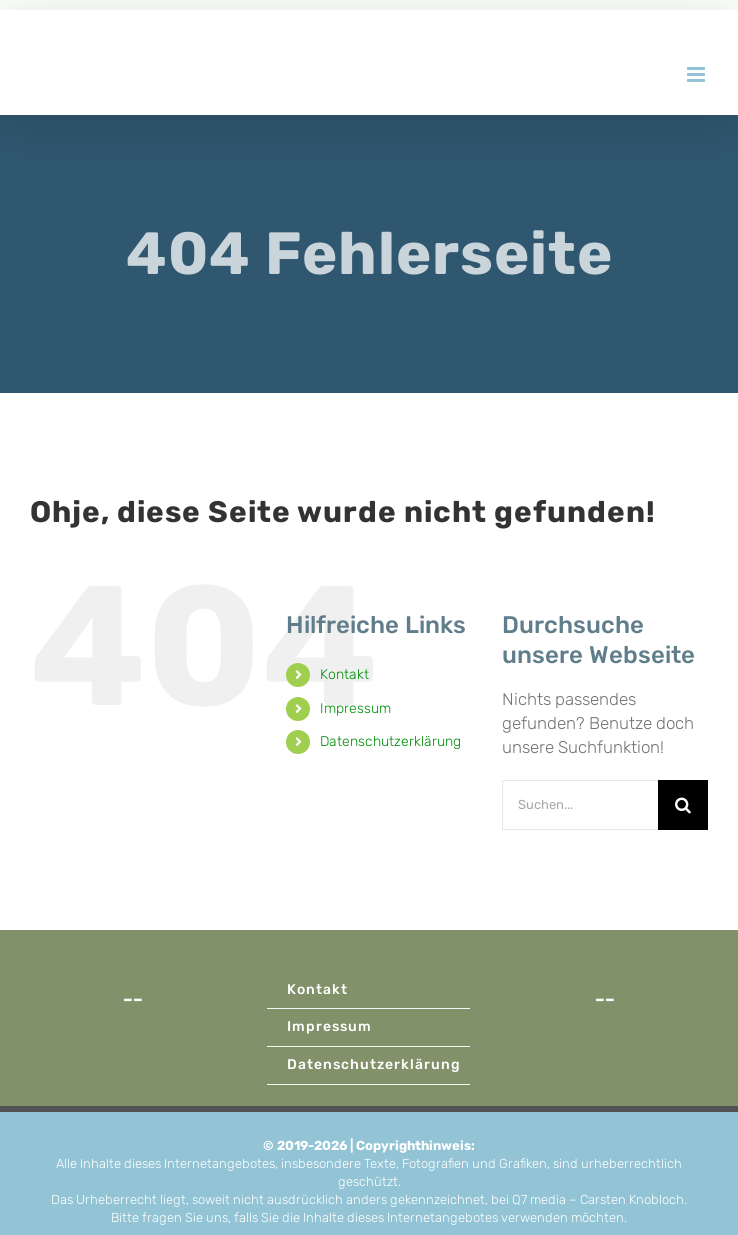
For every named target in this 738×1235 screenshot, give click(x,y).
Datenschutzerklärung (390, 741)
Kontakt (344, 674)
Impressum (355, 708)
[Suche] (683, 805)
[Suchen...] (580, 805)
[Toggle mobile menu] (697, 74)
